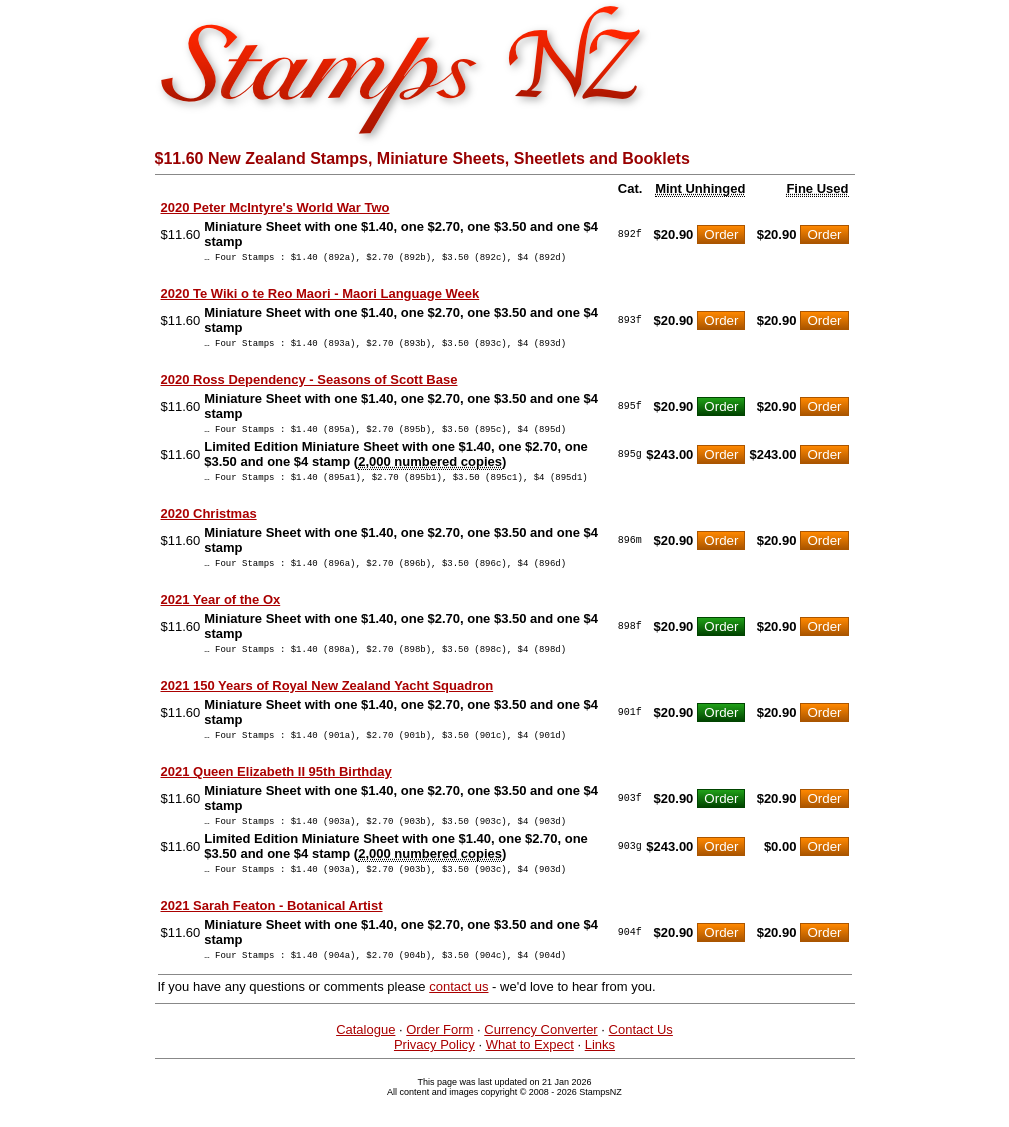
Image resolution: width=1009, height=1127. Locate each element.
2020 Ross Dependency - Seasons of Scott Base (309, 385)
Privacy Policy (434, 1074)
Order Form (439, 1059)
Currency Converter (540, 1059)
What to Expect (530, 1074)
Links (600, 1074)
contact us (458, 1016)
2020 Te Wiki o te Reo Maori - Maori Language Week (320, 296)
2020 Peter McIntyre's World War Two (275, 207)
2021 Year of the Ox (221, 614)
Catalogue (365, 1059)
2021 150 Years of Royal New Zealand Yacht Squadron (327, 703)
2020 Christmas (209, 525)
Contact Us (641, 1059)
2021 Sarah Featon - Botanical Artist (272, 932)
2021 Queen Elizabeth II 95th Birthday (276, 792)
